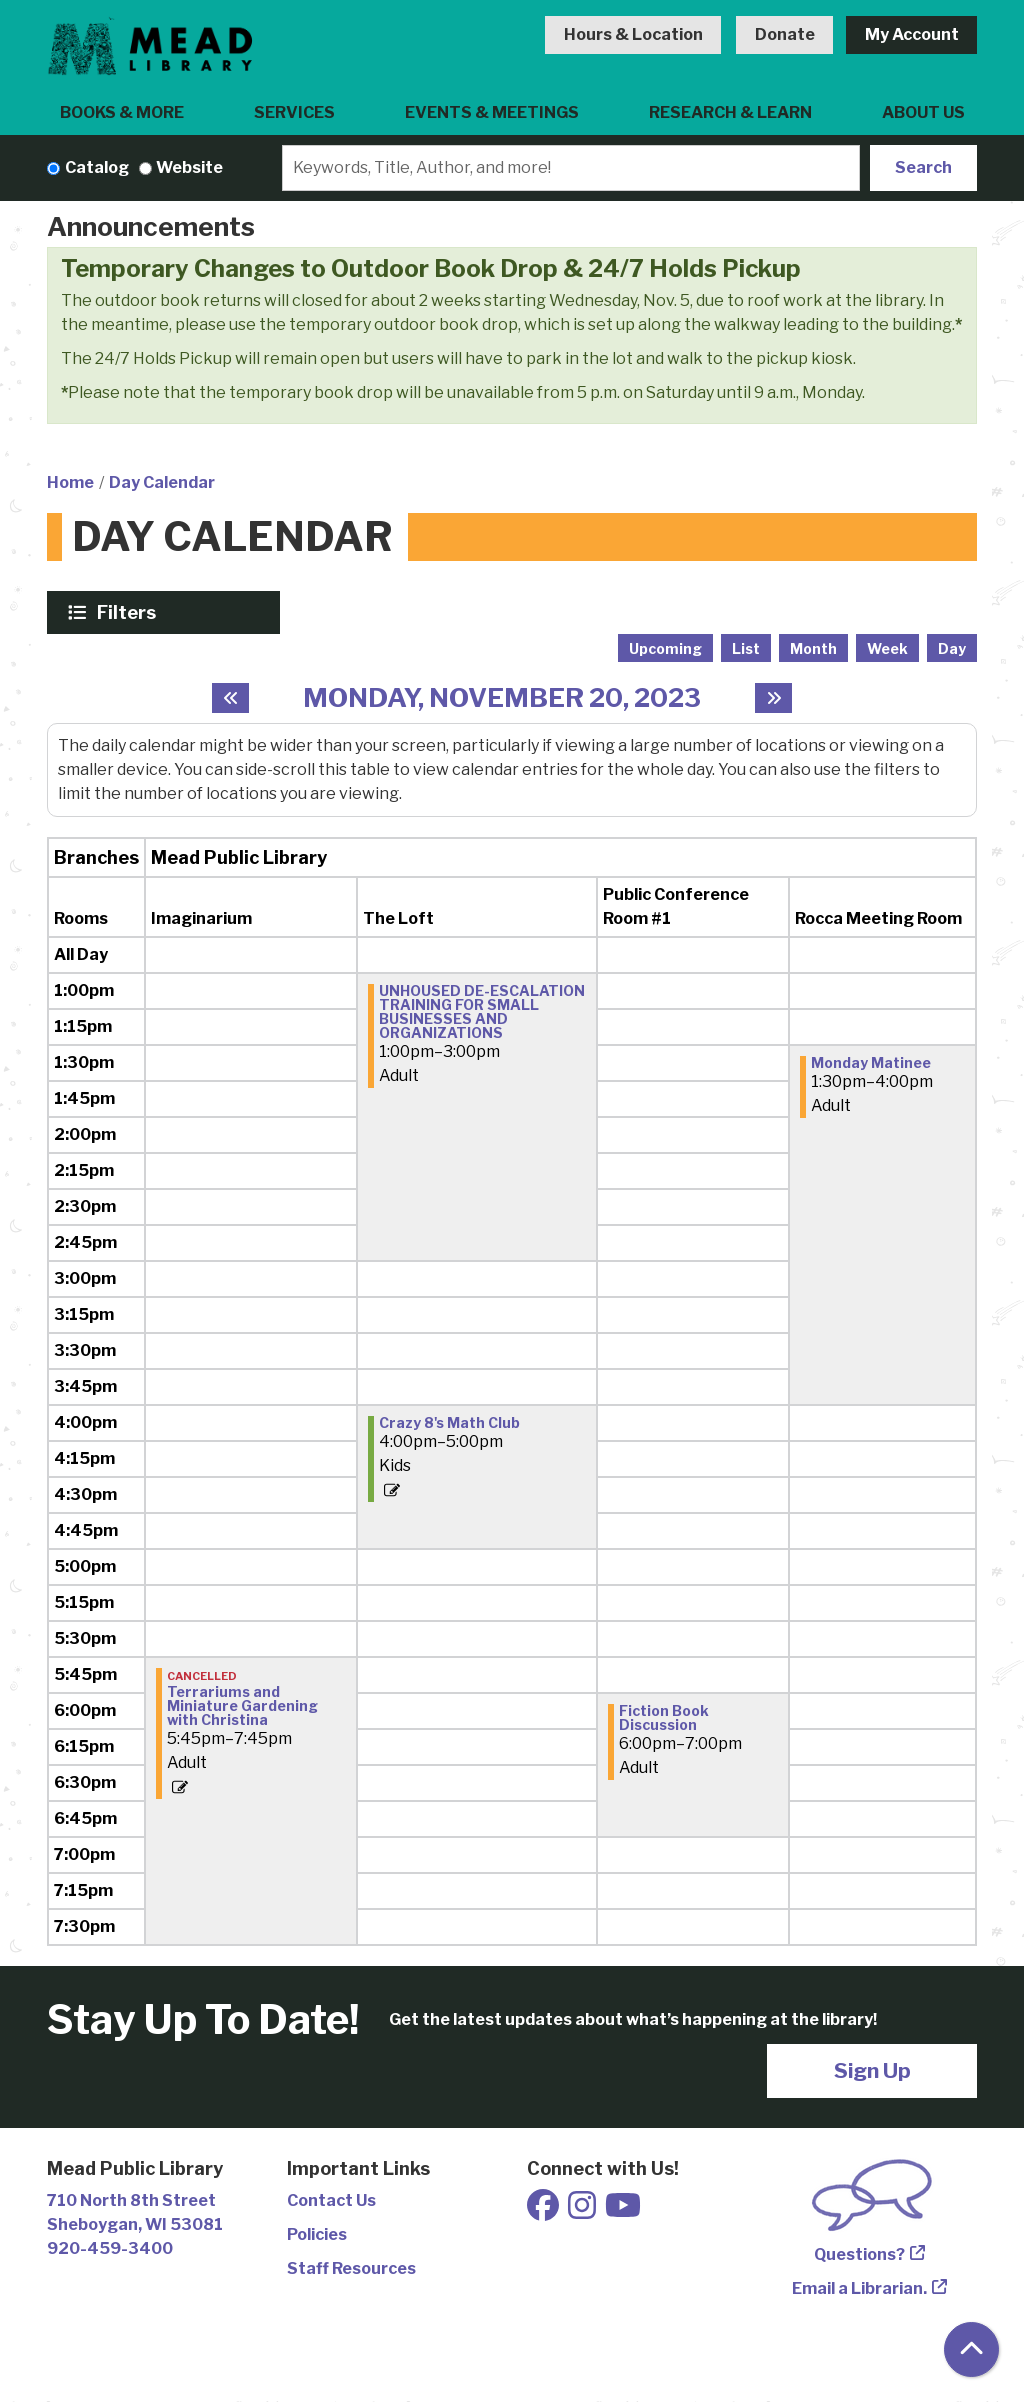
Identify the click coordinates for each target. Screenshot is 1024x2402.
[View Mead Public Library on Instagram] (583, 2211)
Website (189, 167)
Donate (785, 34)
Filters (129, 612)
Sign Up (872, 2070)
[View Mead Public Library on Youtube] (623, 2211)
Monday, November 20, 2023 (502, 697)
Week (887, 648)
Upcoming (665, 648)
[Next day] (773, 698)
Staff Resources (351, 2268)
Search (923, 167)
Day (952, 648)
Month (813, 648)
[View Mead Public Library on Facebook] (544, 2211)
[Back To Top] (971, 2349)
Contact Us (331, 2200)
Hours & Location (633, 34)
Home (70, 482)
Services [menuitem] (294, 112)
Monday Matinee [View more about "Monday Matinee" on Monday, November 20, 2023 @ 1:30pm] (871, 1063)
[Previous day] (230, 698)
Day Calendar (162, 482)
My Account (912, 34)
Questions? (859, 2254)
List (746, 648)
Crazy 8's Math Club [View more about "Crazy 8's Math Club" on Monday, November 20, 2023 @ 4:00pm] (449, 1423)
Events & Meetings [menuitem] (492, 112)
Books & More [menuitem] (122, 112)
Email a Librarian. (859, 2288)
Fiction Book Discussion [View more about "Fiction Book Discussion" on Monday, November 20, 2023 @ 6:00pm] (664, 1718)
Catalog (97, 167)
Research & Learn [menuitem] (730, 112)
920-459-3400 (110, 2248)
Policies (317, 2234)
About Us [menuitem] (923, 112)
